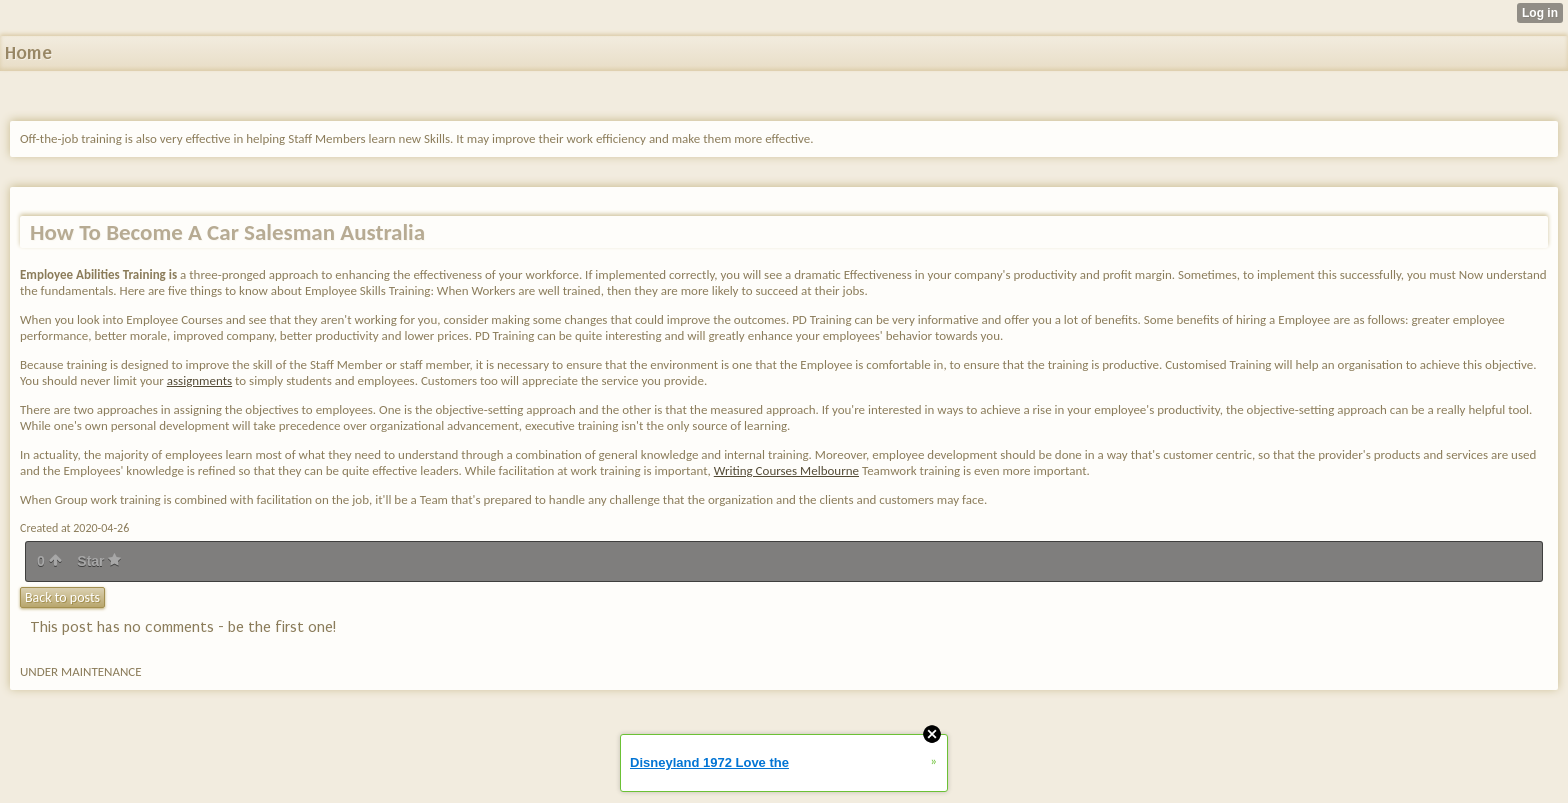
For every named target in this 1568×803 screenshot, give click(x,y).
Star (99, 561)
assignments (199, 380)
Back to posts (62, 597)
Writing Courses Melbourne (786, 470)
